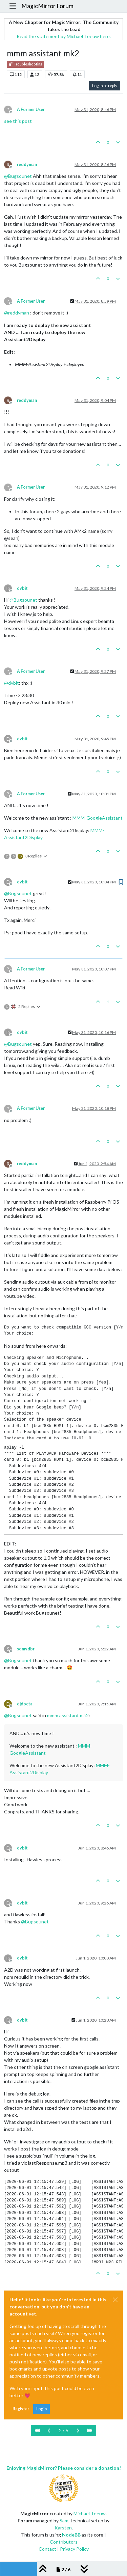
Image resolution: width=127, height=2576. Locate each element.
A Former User (31, 109)
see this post (18, 121)
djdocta (25, 1703)
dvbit (22, 588)
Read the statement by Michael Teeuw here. (64, 36)
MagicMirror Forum (47, 5)
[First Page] (37, 2430)
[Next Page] (77, 2430)
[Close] (115, 2300)
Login (41, 2408)
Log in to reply (104, 85)
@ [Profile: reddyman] (16, 313)
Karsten (63, 2527)
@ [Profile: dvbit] (11, 683)
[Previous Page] (49, 2430)
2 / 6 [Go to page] (63, 2430)
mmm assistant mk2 (68, 1715)
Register (21, 2408)
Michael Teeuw (89, 2513)
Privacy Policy (74, 2549)
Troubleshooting (25, 64)
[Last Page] (89, 2430)
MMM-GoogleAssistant (97, 818)
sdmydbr (26, 1648)
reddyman (27, 164)
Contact (47, 2549)
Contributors (64, 2542)
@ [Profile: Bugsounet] (18, 176)
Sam (64, 2520)
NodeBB (71, 2535)
